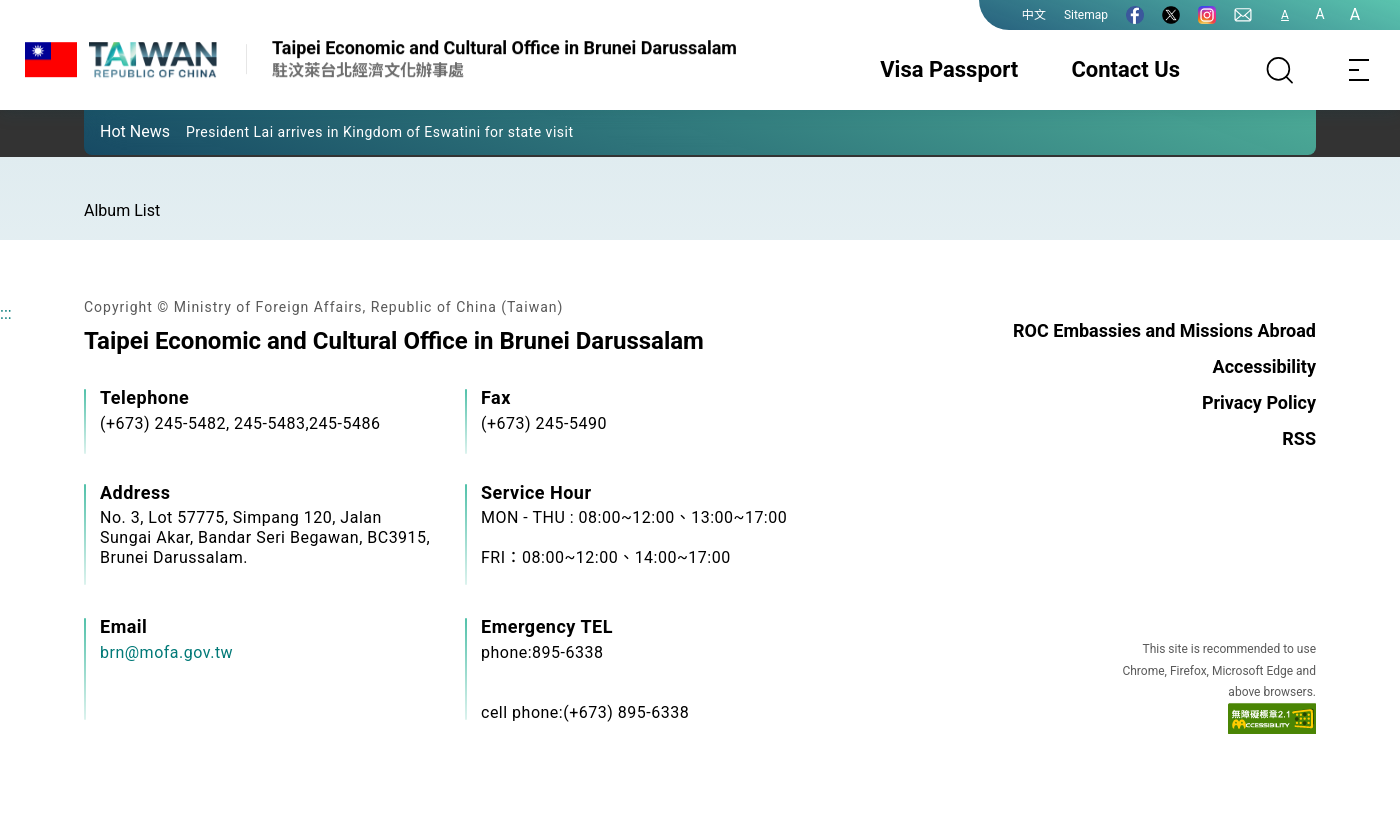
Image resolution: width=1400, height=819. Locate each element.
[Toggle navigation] (1360, 70)
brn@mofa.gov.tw (166, 652)
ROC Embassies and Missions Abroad (1164, 330)
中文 (1034, 15)
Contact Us (1125, 69)
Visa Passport (949, 69)
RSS (1299, 438)
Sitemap (1086, 15)
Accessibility (1264, 366)
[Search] (1280, 70)
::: (6, 313)
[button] (114, 131)
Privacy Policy (1259, 402)
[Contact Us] (1243, 15)
